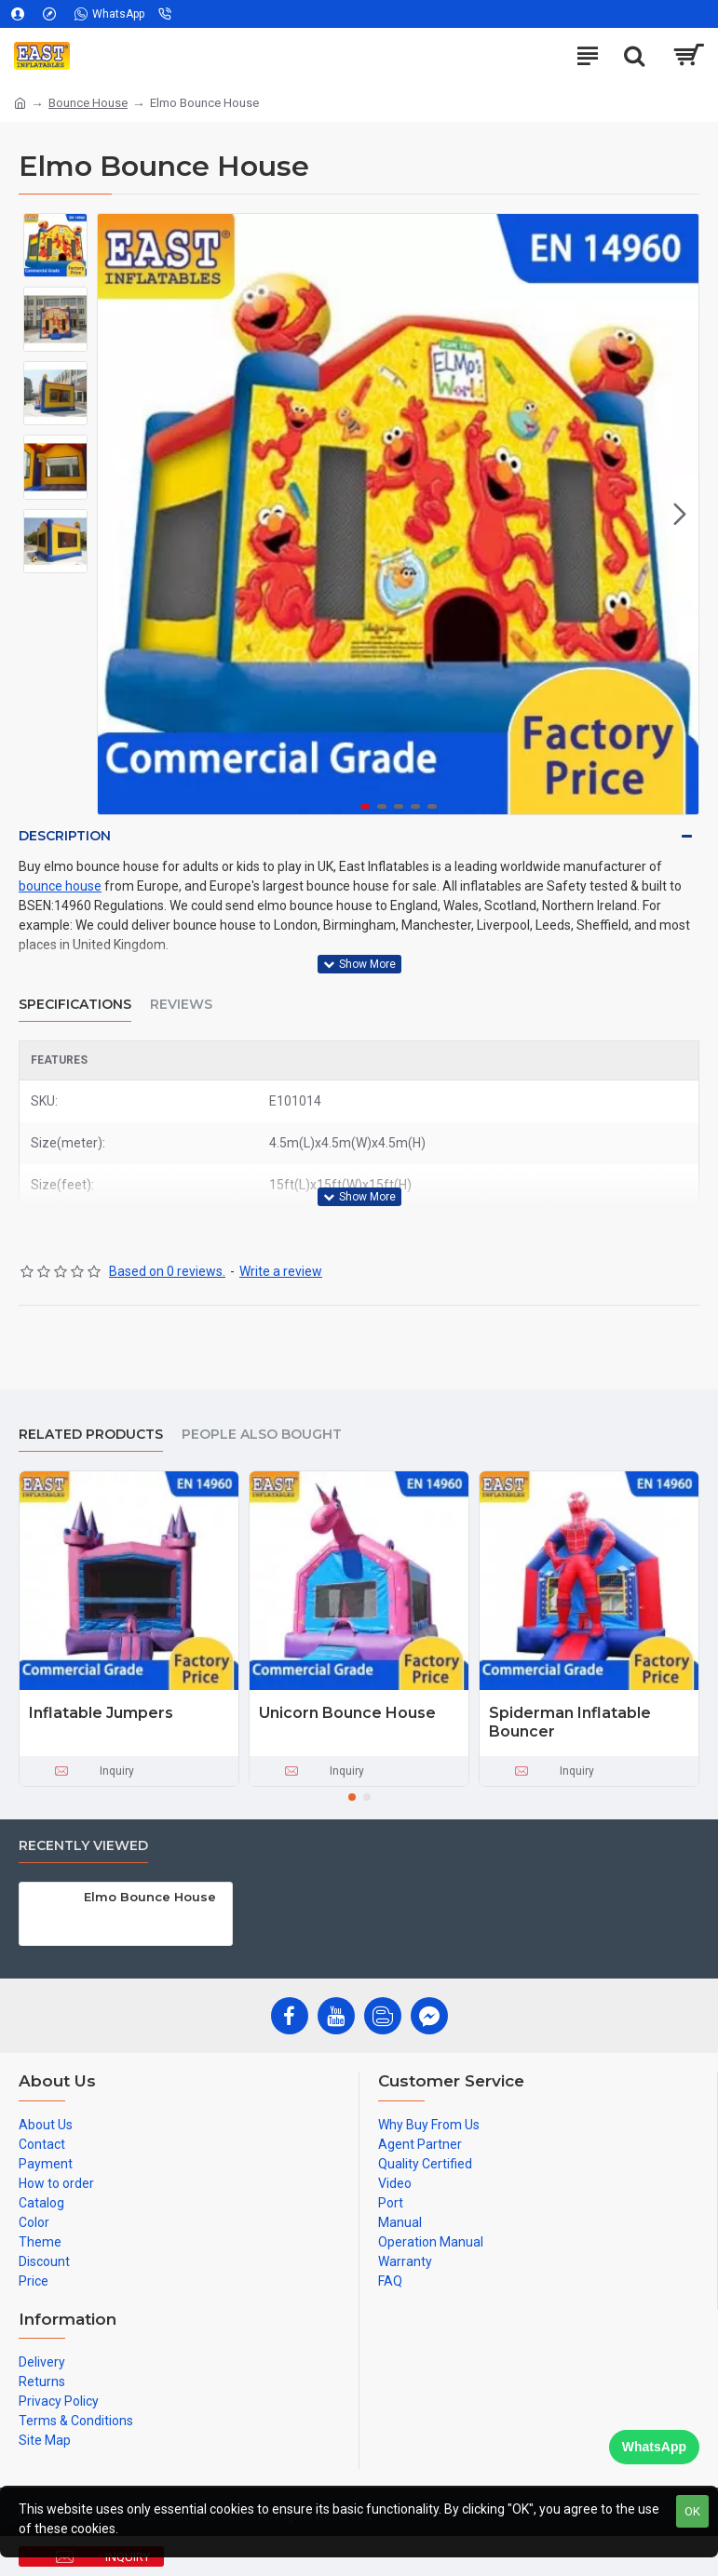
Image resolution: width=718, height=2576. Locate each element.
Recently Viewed (83, 1846)
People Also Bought (262, 1434)
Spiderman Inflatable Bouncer (570, 1722)
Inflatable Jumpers (101, 1713)
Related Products (91, 1434)
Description (65, 835)
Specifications (75, 1005)
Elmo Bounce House (150, 1896)
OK (692, 2511)
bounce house (60, 886)
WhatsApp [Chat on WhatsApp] (654, 2446)
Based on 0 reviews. (167, 1271)
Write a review (280, 1271)
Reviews (181, 1005)
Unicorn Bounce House (347, 1713)
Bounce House (88, 103)
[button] (679, 514)
